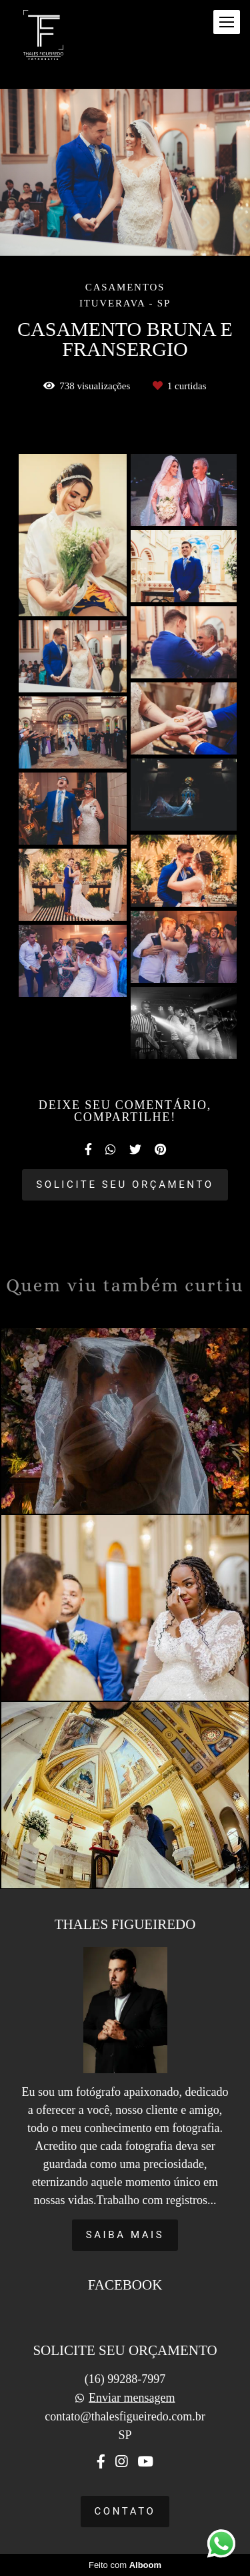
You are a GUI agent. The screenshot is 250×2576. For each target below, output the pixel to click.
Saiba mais (125, 2235)
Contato (125, 2511)
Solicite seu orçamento (124, 1184)
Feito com (125, 2565)
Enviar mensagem (132, 2398)
